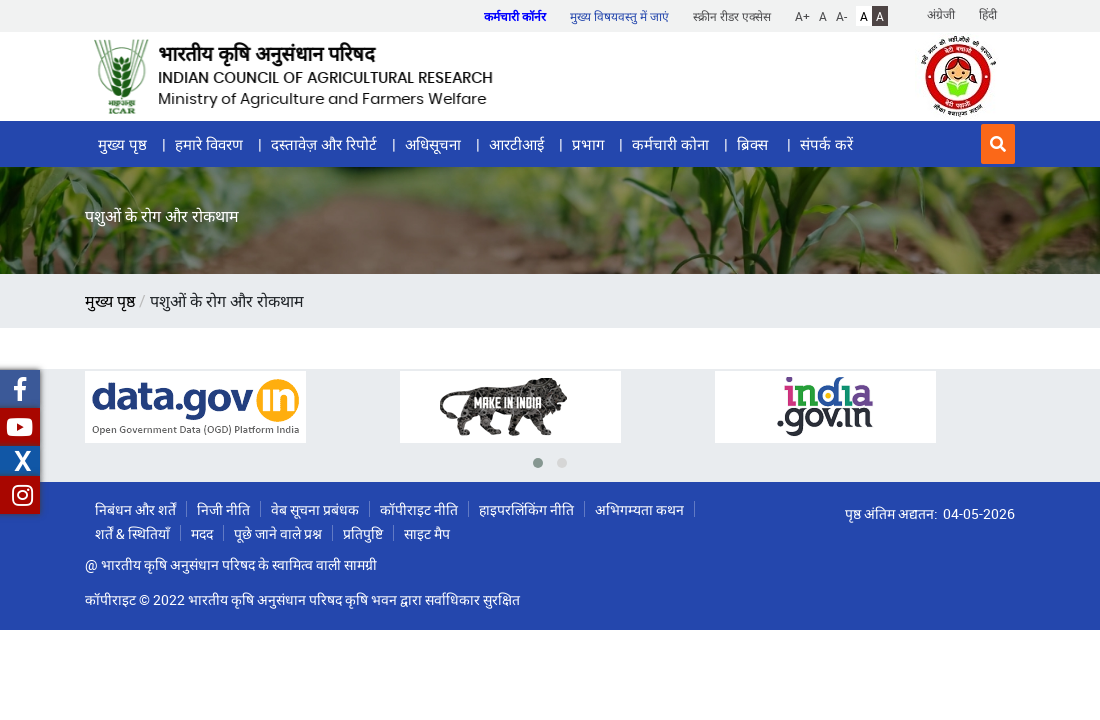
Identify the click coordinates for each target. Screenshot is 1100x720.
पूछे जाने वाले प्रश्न (278, 533)
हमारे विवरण (209, 144)
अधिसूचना (433, 144)
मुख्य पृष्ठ (122, 144)
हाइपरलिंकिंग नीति (526, 509)
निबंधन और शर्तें (135, 509)
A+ (802, 16)
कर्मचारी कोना (670, 144)
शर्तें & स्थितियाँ (132, 533)
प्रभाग (588, 144)
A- (841, 16)
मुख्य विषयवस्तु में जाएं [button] (619, 16)
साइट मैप (427, 533)
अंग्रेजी (941, 14)
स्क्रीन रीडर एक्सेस (732, 16)
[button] (998, 144)
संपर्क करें (826, 144)
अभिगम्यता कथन (639, 509)
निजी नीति (223, 509)
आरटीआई (516, 144)
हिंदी (988, 14)
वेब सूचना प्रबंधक (315, 509)
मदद (202, 533)
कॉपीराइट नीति (419, 509)
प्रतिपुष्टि (363, 533)
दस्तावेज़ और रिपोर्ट (324, 144)
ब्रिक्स (754, 144)
